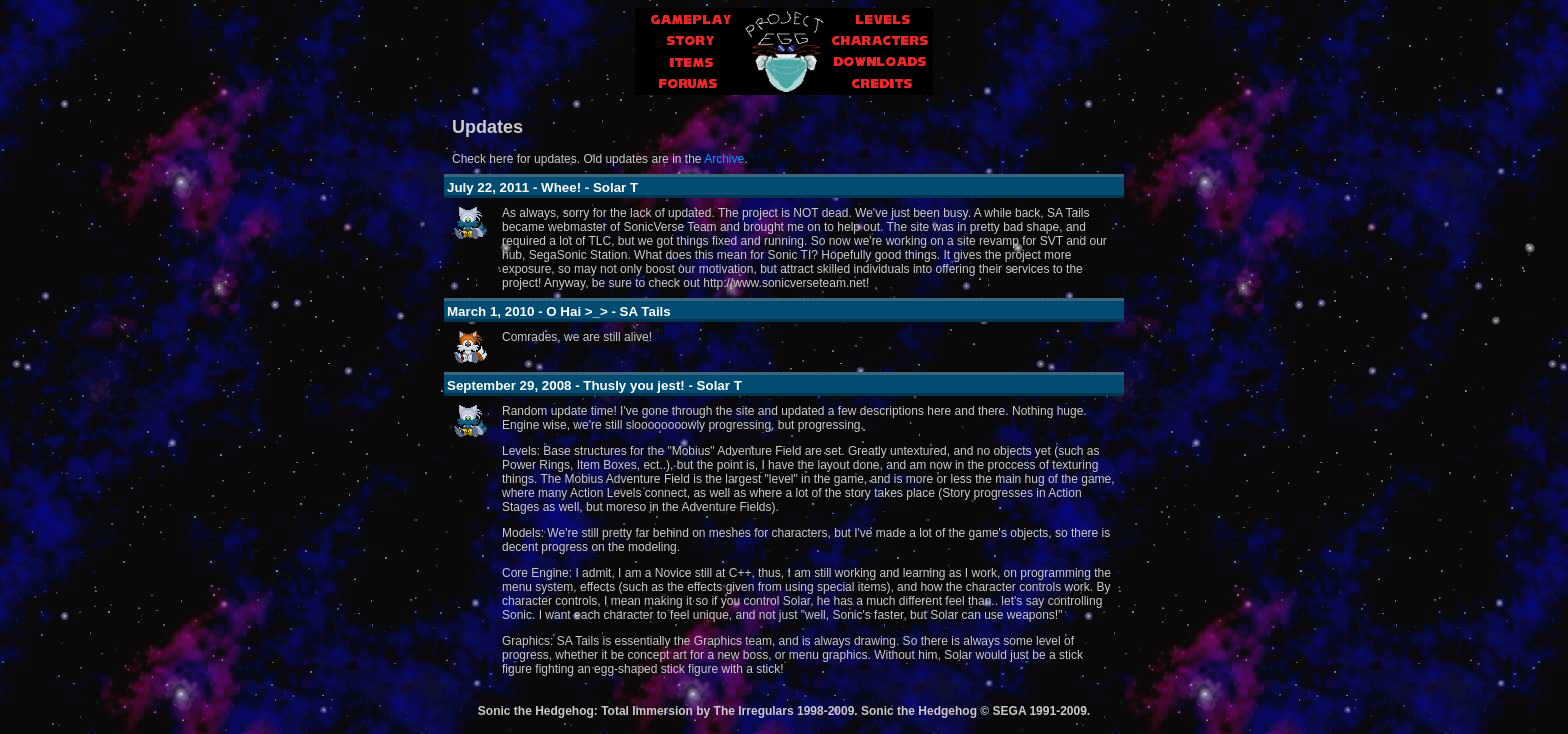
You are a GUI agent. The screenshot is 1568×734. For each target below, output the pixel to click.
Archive (724, 159)
